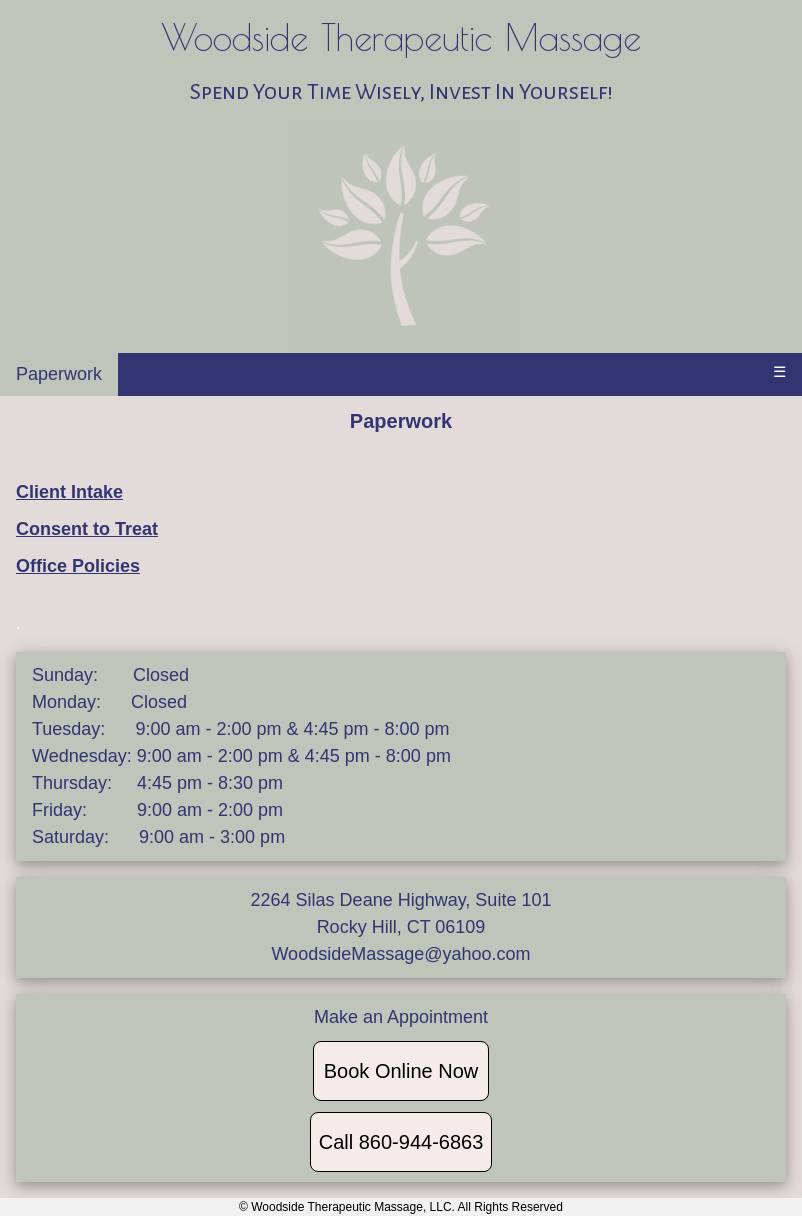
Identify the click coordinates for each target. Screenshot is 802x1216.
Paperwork (59, 374)
